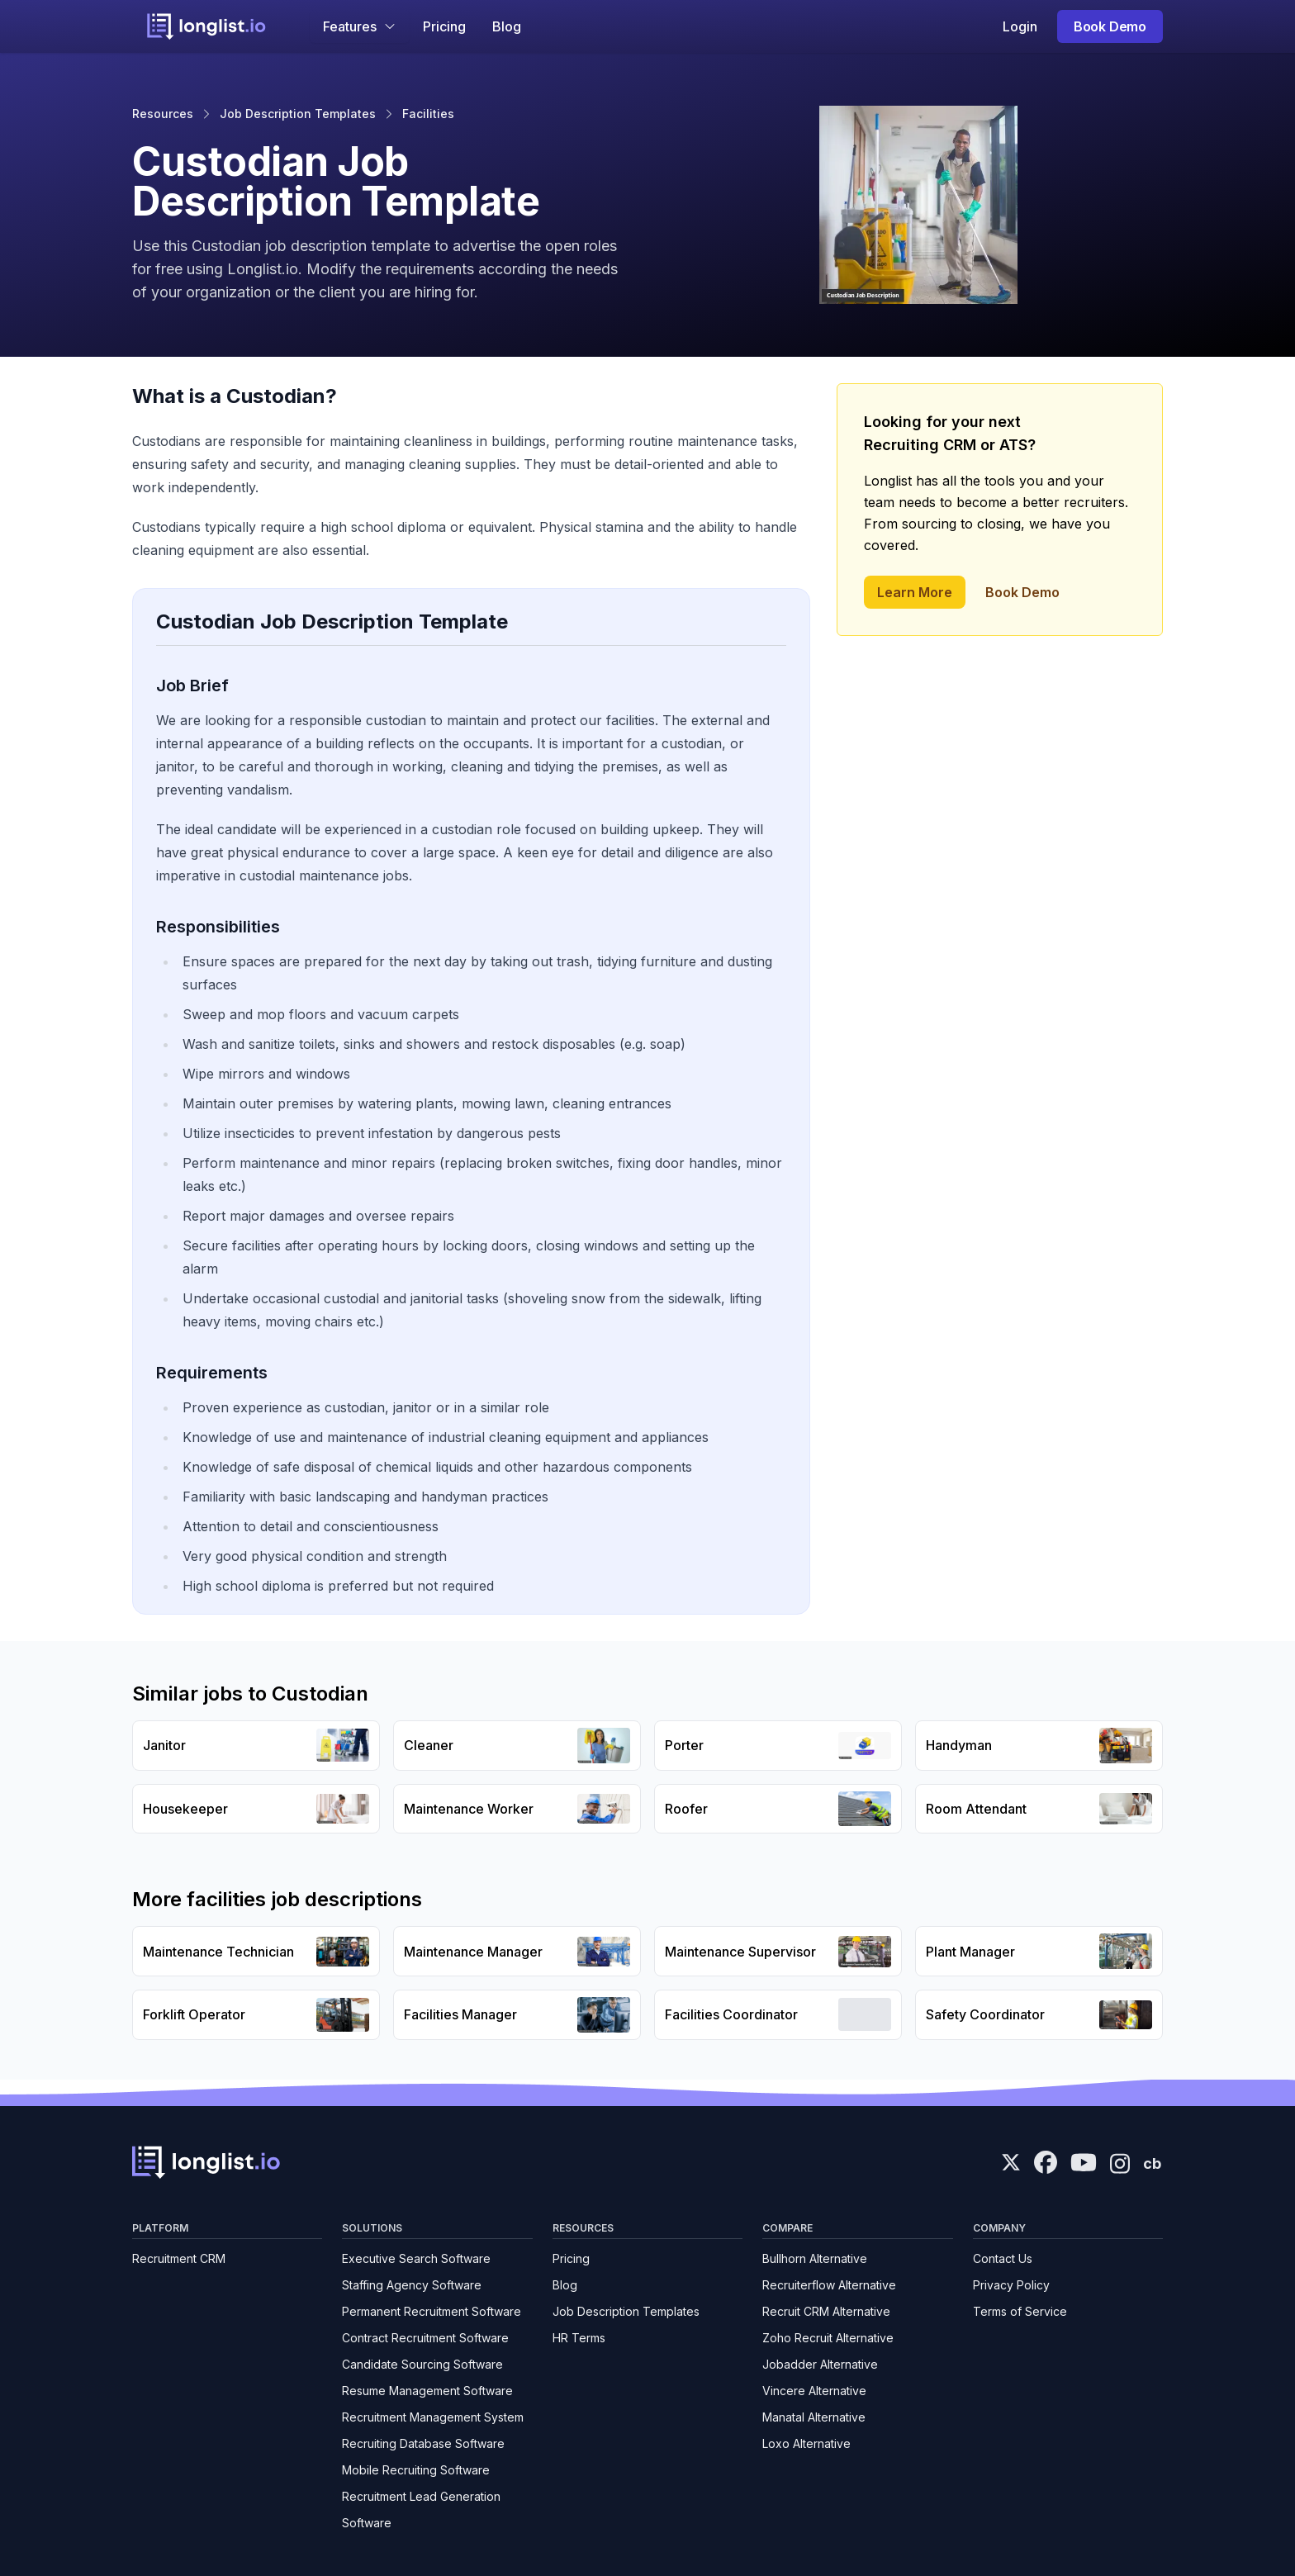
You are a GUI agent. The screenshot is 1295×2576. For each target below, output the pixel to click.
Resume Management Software (427, 2391)
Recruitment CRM (178, 2258)
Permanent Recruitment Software (431, 2311)
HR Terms (579, 2338)
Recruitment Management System (433, 2417)
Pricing (444, 26)
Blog (506, 26)
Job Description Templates (298, 114)
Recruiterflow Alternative (829, 2285)
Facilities (428, 114)
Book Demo (1110, 26)
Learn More (914, 592)
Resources (162, 114)
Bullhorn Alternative (814, 2258)
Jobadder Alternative (820, 2364)
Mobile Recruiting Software (416, 2470)
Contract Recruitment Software (425, 2338)
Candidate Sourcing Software (422, 2364)
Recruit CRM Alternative (826, 2311)
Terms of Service (1020, 2311)
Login (1020, 26)
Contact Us (1002, 2258)
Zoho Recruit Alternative (828, 2338)
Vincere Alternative (814, 2391)
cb (1152, 2163)
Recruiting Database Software (423, 2443)
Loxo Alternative (806, 2443)
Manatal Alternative (814, 2417)
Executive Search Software (416, 2258)
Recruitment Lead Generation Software (421, 2509)
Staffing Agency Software (411, 2285)
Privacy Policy (1011, 2285)
